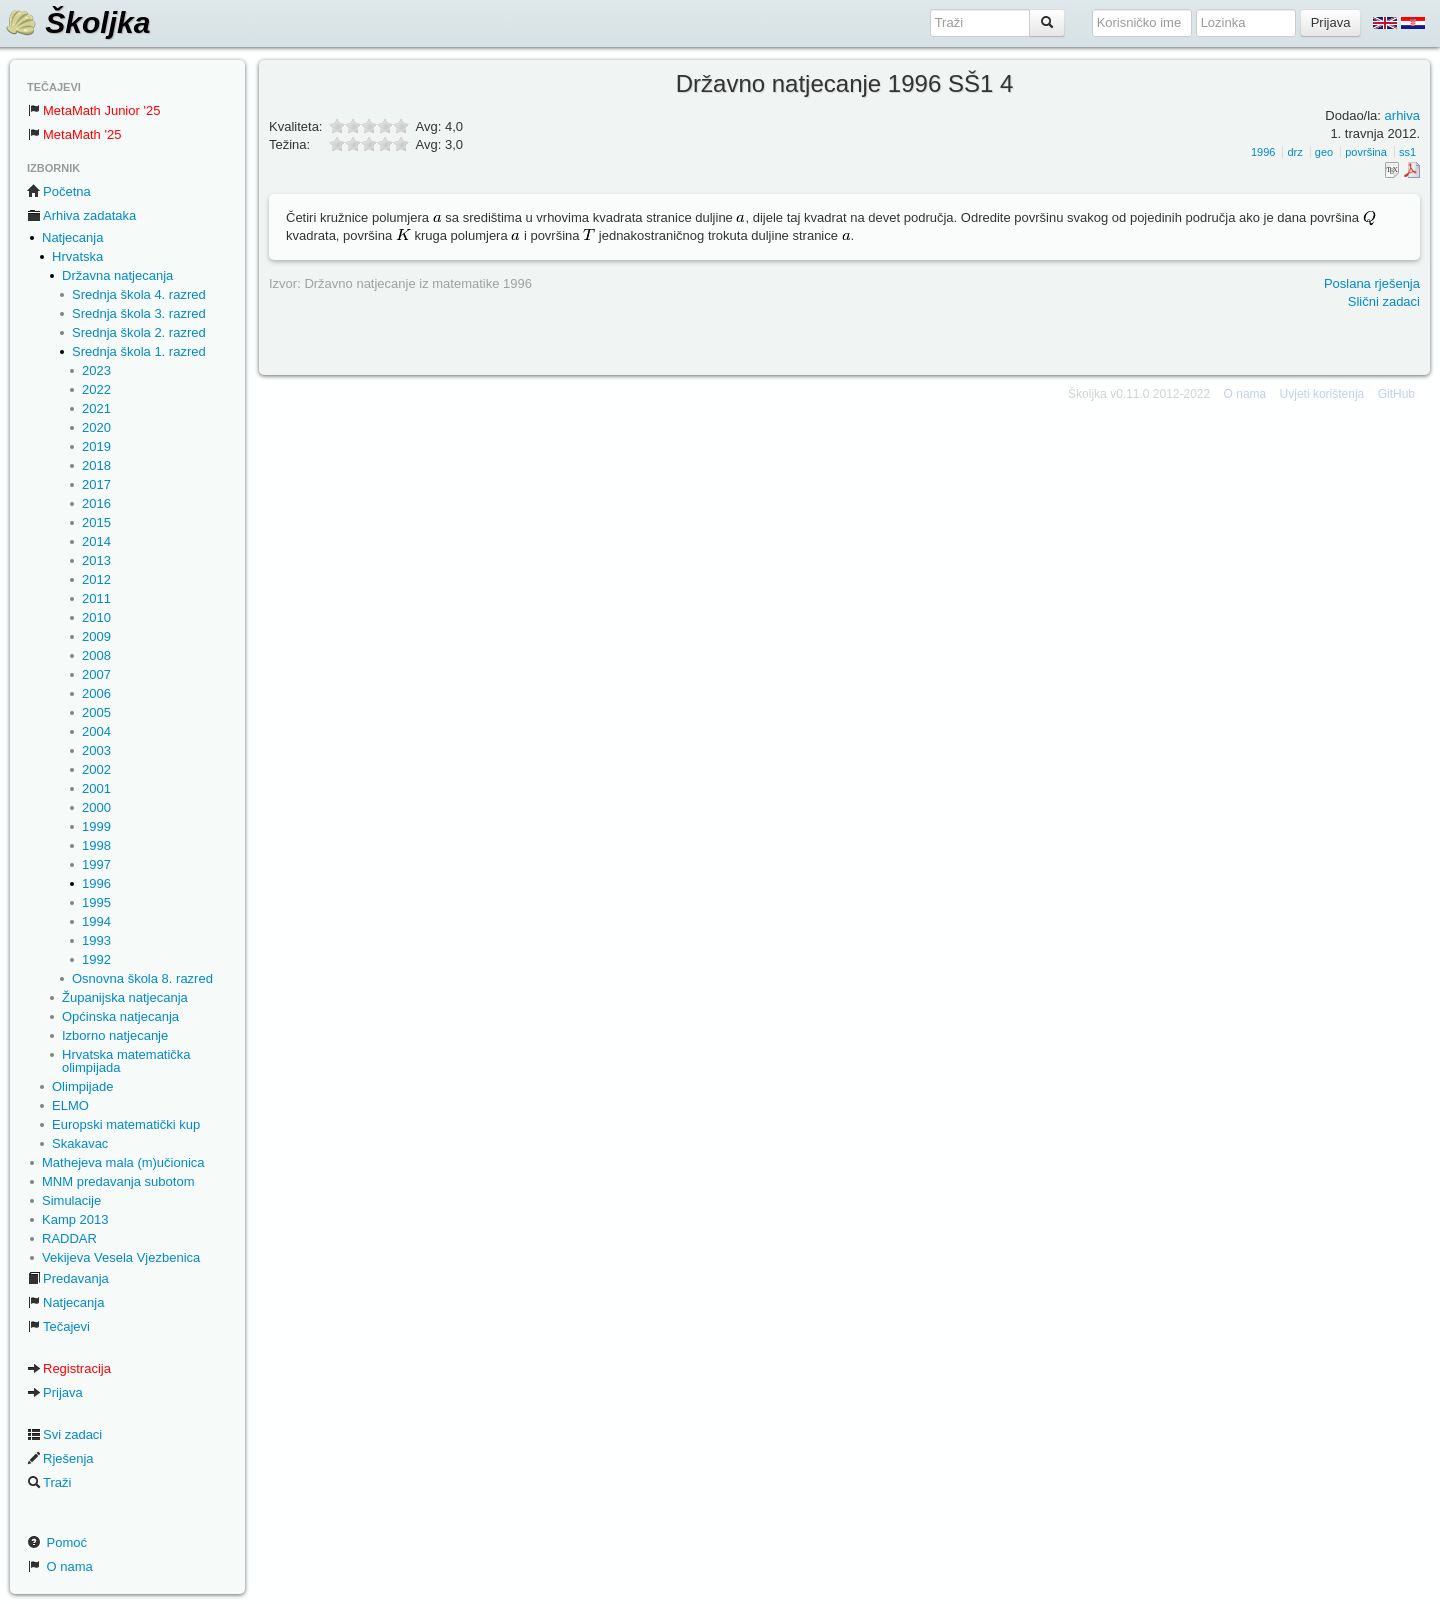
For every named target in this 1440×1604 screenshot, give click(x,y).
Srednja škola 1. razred (139, 351)
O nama (60, 1566)
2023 (96, 370)
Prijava (55, 1392)
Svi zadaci (64, 1434)
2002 (96, 769)
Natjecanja (72, 237)
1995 (96, 902)
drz (1294, 152)
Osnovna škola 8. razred (142, 978)
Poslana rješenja (1372, 283)
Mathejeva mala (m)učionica (123, 1162)
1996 (96, 883)
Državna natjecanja (117, 275)
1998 (96, 845)
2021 (96, 408)
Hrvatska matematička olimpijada (126, 1061)
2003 (96, 750)
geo (1324, 152)
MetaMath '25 (74, 134)
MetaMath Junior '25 (93, 110)
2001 (96, 788)
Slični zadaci (1384, 301)
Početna (59, 191)
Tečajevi (58, 1326)
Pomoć (57, 1542)
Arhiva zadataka (81, 215)
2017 (96, 484)
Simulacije (71, 1200)
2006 (96, 693)
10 (401, 143)
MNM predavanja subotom (118, 1181)
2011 (96, 598)
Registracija (69, 1368)
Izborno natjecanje (115, 1035)
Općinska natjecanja (120, 1016)
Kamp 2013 (75, 1219)
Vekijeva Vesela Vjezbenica (121, 1257)
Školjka (77, 22)
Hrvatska (77, 256)
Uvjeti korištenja (1322, 394)
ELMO (70, 1105)
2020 (96, 427)
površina (1366, 152)
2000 (96, 807)
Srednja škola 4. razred (139, 294)
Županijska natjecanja (125, 997)
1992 (96, 959)
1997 (96, 864)
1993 (96, 940)
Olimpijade (82, 1086)
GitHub (1396, 394)
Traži (49, 1482)
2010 (96, 617)
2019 (96, 446)
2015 (96, 522)
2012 (96, 579)
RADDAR (69, 1238)
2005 (96, 712)
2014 (96, 541)
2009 (96, 636)
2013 (96, 560)
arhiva (1402, 115)
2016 (96, 503)
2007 (96, 674)
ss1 (1407, 152)
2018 (96, 465)
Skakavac (80, 1143)
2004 (96, 731)
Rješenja (60, 1458)
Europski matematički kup (126, 1124)
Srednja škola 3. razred (139, 313)
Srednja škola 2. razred (139, 332)
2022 (96, 389)
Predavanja (68, 1278)
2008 (96, 655)
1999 (96, 826)
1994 (96, 921)
